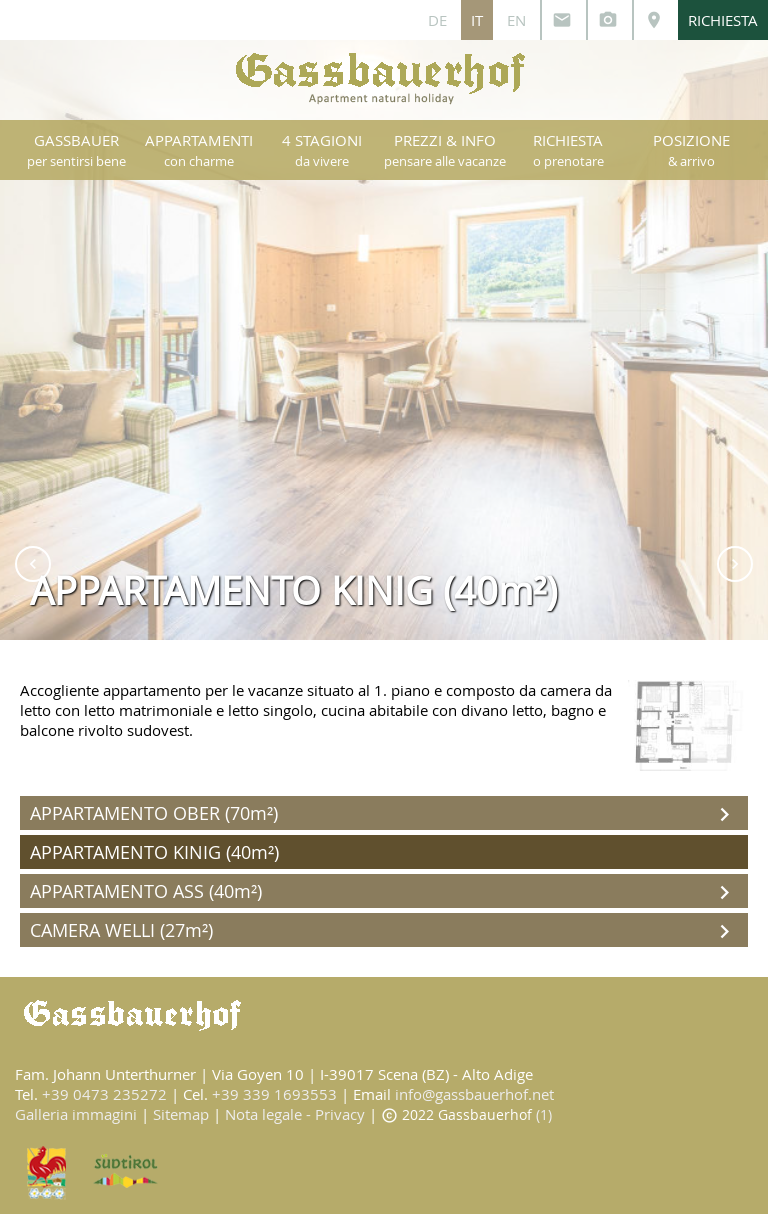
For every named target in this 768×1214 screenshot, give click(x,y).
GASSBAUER (76, 150)
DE (437, 20)
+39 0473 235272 (104, 1094)
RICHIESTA (723, 20)
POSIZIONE (691, 150)
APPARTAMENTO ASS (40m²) (384, 892)
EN (516, 20)
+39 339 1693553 (274, 1094)
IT (477, 20)
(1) (544, 1114)
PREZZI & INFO (445, 150)
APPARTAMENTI (199, 150)
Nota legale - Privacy (295, 1114)
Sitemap (181, 1114)
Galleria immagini (76, 1114)
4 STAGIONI (322, 150)
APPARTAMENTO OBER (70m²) (384, 814)
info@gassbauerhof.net (474, 1094)
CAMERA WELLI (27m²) (384, 931)
